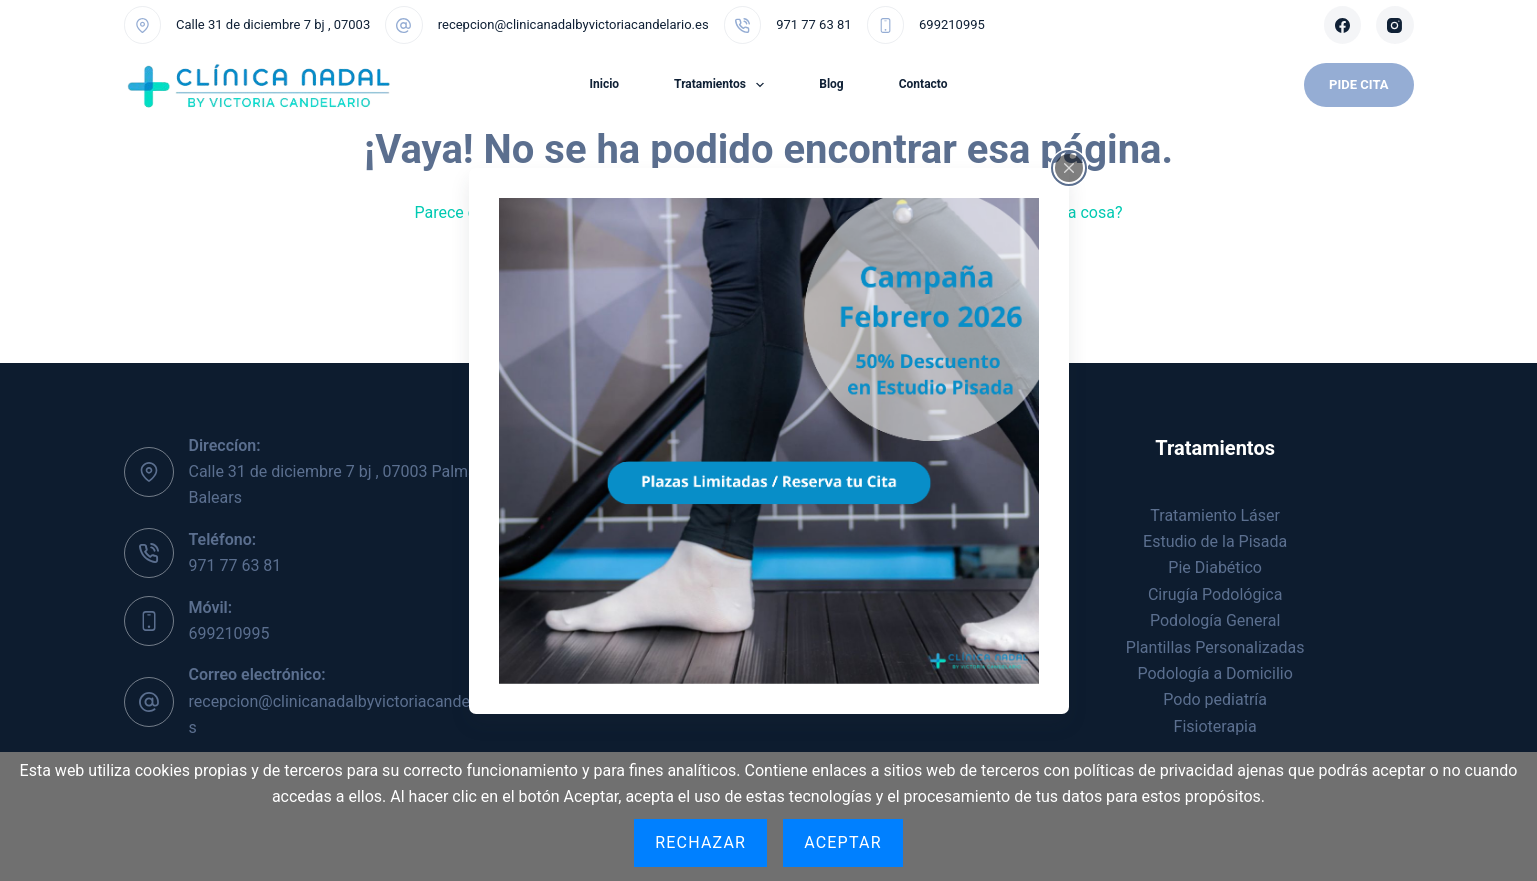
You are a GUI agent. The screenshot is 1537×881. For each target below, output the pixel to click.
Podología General (1215, 620)
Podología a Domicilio (1215, 673)
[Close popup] (1069, 167)
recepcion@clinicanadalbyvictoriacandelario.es (573, 24)
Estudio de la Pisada (1215, 541)
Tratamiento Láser (1215, 515)
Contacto (923, 84)
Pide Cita (1358, 84)
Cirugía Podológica (1215, 594)
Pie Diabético (1215, 567)
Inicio (604, 84)
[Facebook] (1343, 25)
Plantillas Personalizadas (1215, 647)
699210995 (952, 24)
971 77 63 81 (813, 24)
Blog (831, 84)
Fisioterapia (1215, 726)
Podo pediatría (1215, 699)
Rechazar (700, 842)
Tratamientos (723, 85)
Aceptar (843, 842)
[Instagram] (1395, 25)
